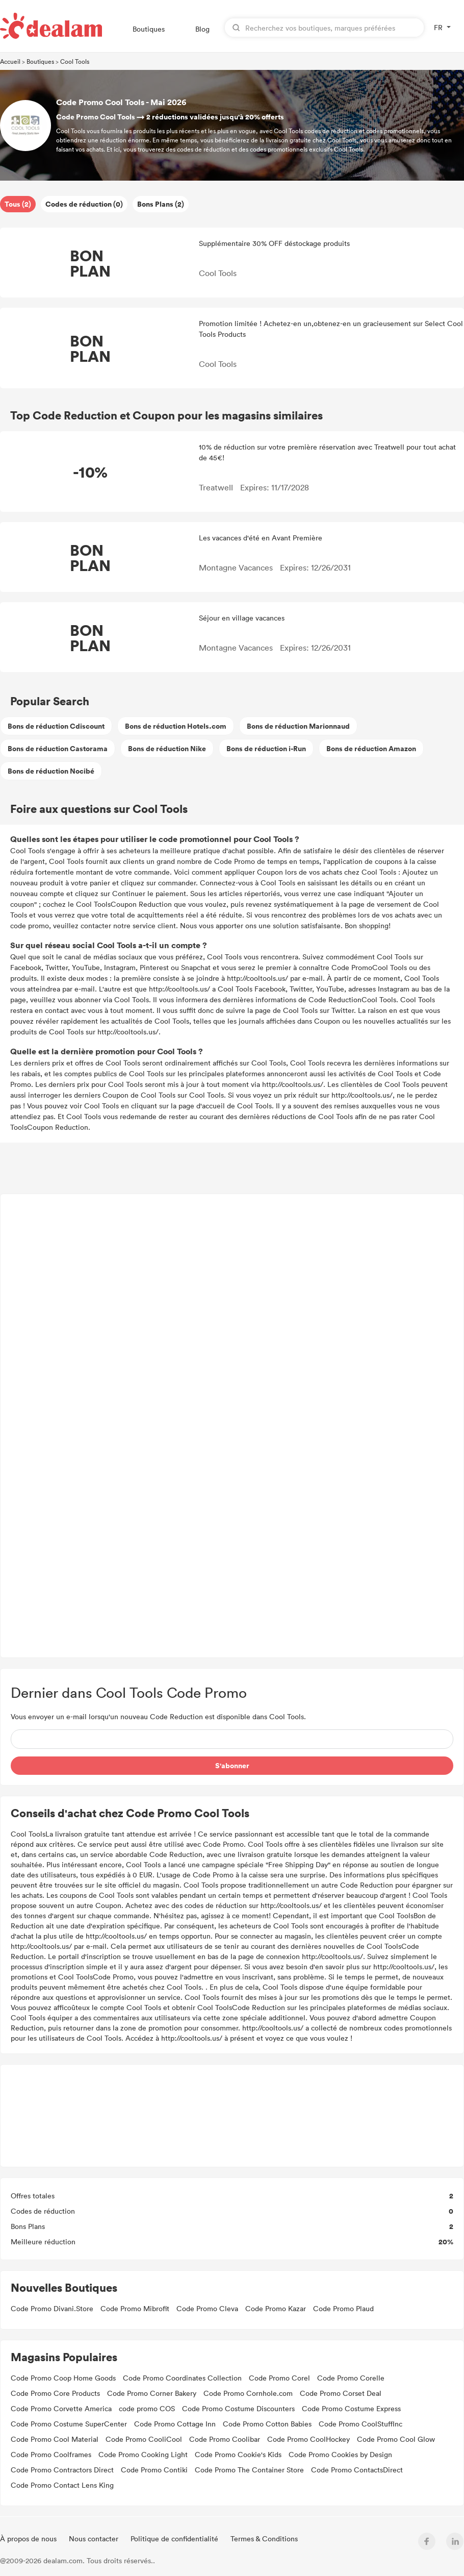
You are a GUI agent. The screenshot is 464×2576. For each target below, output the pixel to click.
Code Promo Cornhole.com (248, 2393)
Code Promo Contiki (154, 2469)
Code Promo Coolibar (224, 2439)
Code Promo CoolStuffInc (360, 2424)
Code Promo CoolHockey (308, 2439)
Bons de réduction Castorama (58, 748)
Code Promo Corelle (350, 2378)
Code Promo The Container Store (249, 2469)
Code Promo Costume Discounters (238, 2408)
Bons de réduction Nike (167, 748)
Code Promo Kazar (275, 2308)
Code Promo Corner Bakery (151, 2393)
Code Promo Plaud (343, 2308)
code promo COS (147, 2408)
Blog (202, 29)
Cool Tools (74, 61)
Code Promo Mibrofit (134, 2308)
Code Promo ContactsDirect (357, 2469)
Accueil (10, 61)
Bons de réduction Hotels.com (175, 726)
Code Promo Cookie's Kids (238, 2454)
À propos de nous (29, 2538)
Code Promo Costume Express (351, 2408)
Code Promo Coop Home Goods (63, 2378)
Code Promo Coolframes (51, 2454)
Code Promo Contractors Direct (62, 2469)
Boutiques (149, 29)
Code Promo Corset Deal (340, 2393)
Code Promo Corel (279, 2378)
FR (438, 27)
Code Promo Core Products (55, 2393)
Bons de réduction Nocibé (51, 770)
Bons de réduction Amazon (371, 748)
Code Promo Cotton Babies (267, 2424)
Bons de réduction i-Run (266, 748)
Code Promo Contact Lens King (62, 2485)
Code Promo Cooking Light (143, 2454)
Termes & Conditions (264, 2538)
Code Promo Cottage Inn (175, 2424)
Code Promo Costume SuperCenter (69, 2424)
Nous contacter (94, 2538)
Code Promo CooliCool (144, 2439)
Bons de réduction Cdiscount (56, 726)
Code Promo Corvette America (61, 2408)
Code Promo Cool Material (54, 2439)
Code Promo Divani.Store (52, 2308)
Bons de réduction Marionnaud (298, 726)
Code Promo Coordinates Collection (182, 2378)
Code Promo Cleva (207, 2308)
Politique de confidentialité (175, 2538)
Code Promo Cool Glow (396, 2439)
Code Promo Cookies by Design (340, 2454)
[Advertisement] (232, 1426)
